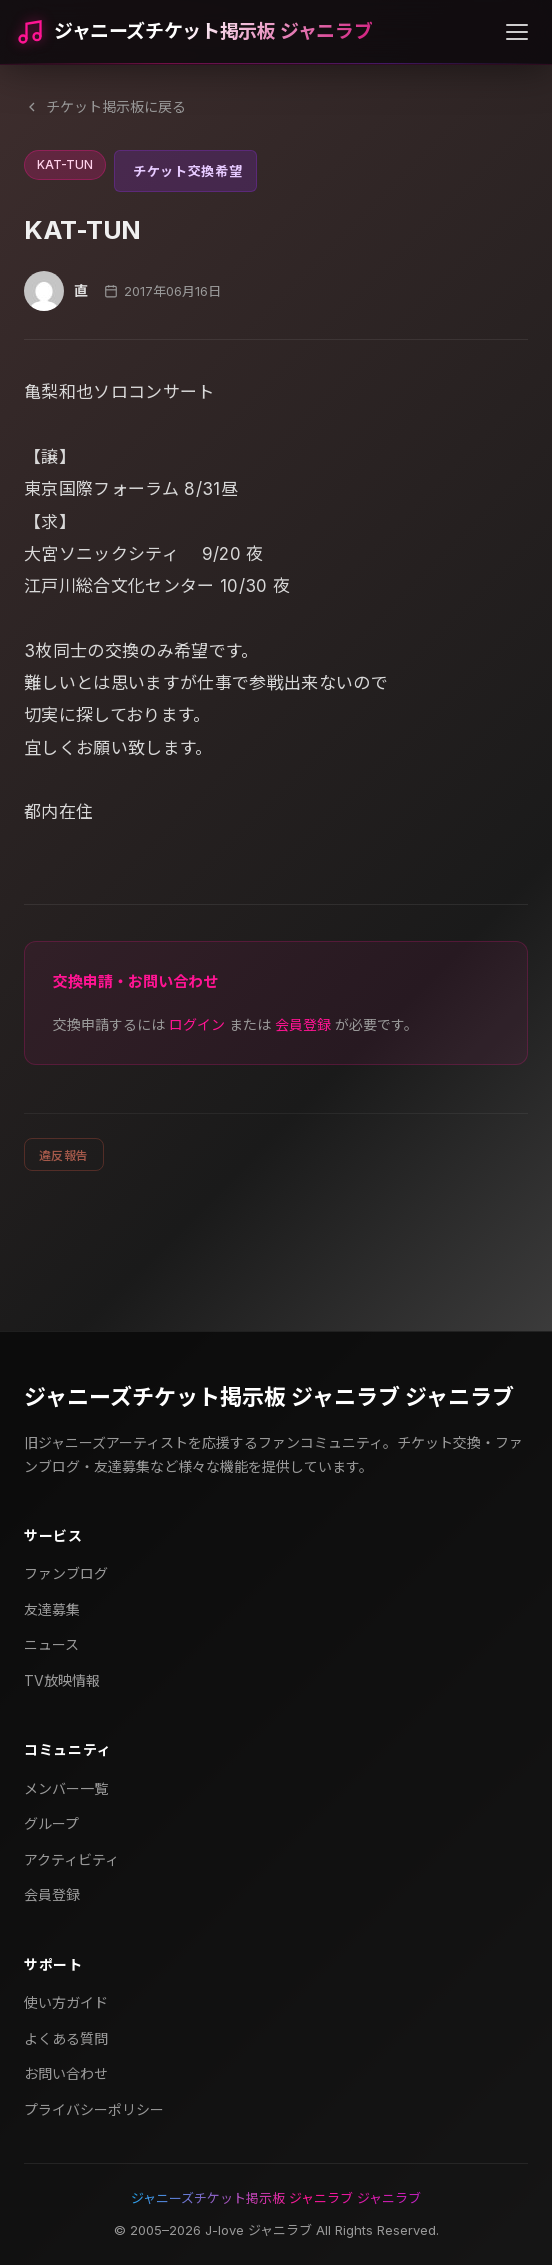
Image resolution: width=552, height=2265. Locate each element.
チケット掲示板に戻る (105, 106)
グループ (51, 1823)
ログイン (197, 1024)
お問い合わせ (66, 2073)
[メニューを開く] (517, 32)
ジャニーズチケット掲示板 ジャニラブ (213, 31)
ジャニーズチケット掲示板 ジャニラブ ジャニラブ (269, 1397)
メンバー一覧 (66, 1788)
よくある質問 (66, 2038)
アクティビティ (71, 1859)
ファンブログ (66, 1573)
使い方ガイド (66, 2002)
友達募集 (52, 1609)
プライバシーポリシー (94, 2109)
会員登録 (303, 1024)
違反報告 (64, 1155)
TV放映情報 (62, 1680)
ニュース (51, 1644)
